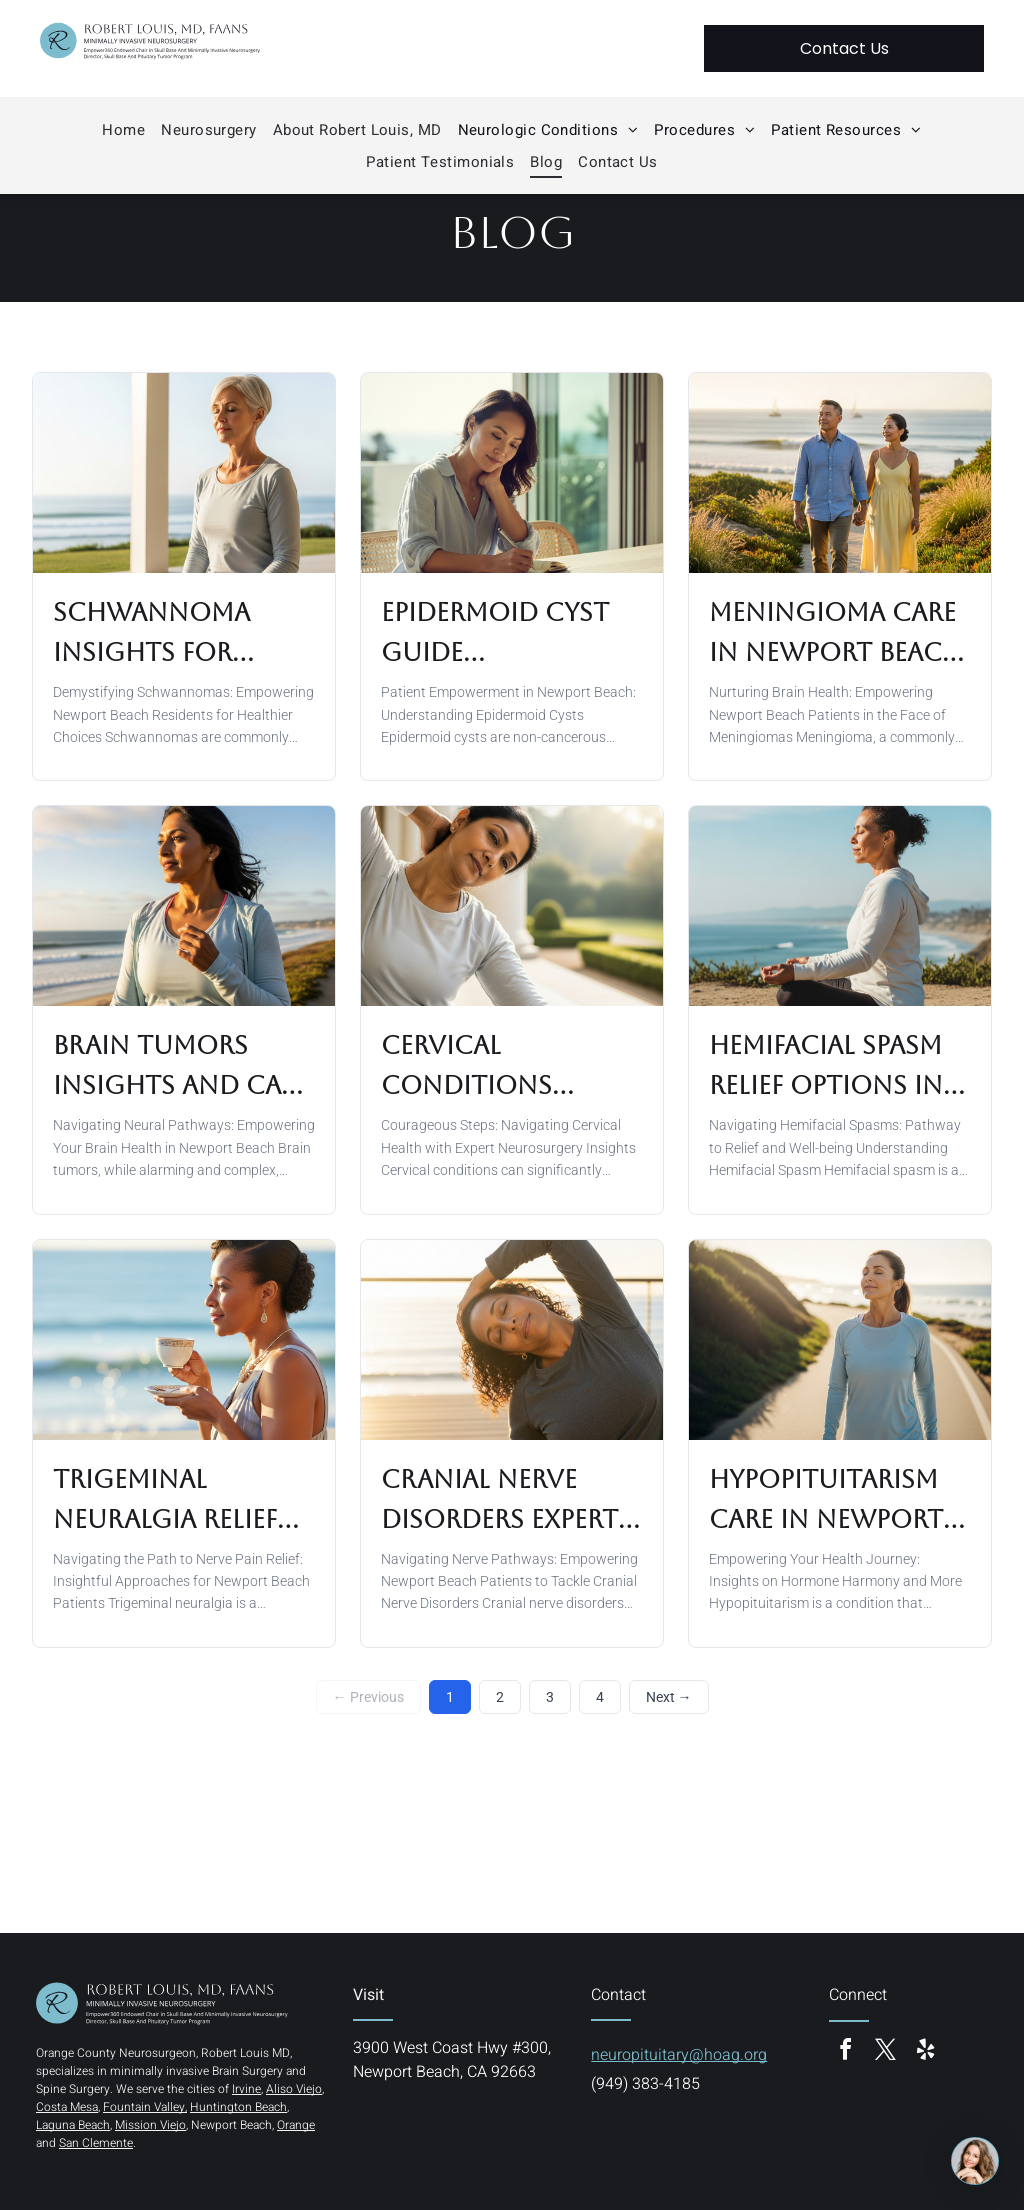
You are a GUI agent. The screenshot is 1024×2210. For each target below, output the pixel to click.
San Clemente (96, 2143)
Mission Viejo (150, 2125)
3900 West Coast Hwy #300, (452, 2048)
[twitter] (885, 2052)
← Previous (368, 1697)
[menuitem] (123, 130)
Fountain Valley (144, 2107)
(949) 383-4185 (645, 2084)
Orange (296, 2125)
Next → (669, 1697)
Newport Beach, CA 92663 (444, 2072)
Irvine (246, 2089)
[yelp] (925, 2052)
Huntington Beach (238, 2107)
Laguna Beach (73, 2125)
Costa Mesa (67, 2107)
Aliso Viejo (294, 2089)
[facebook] (845, 2052)
